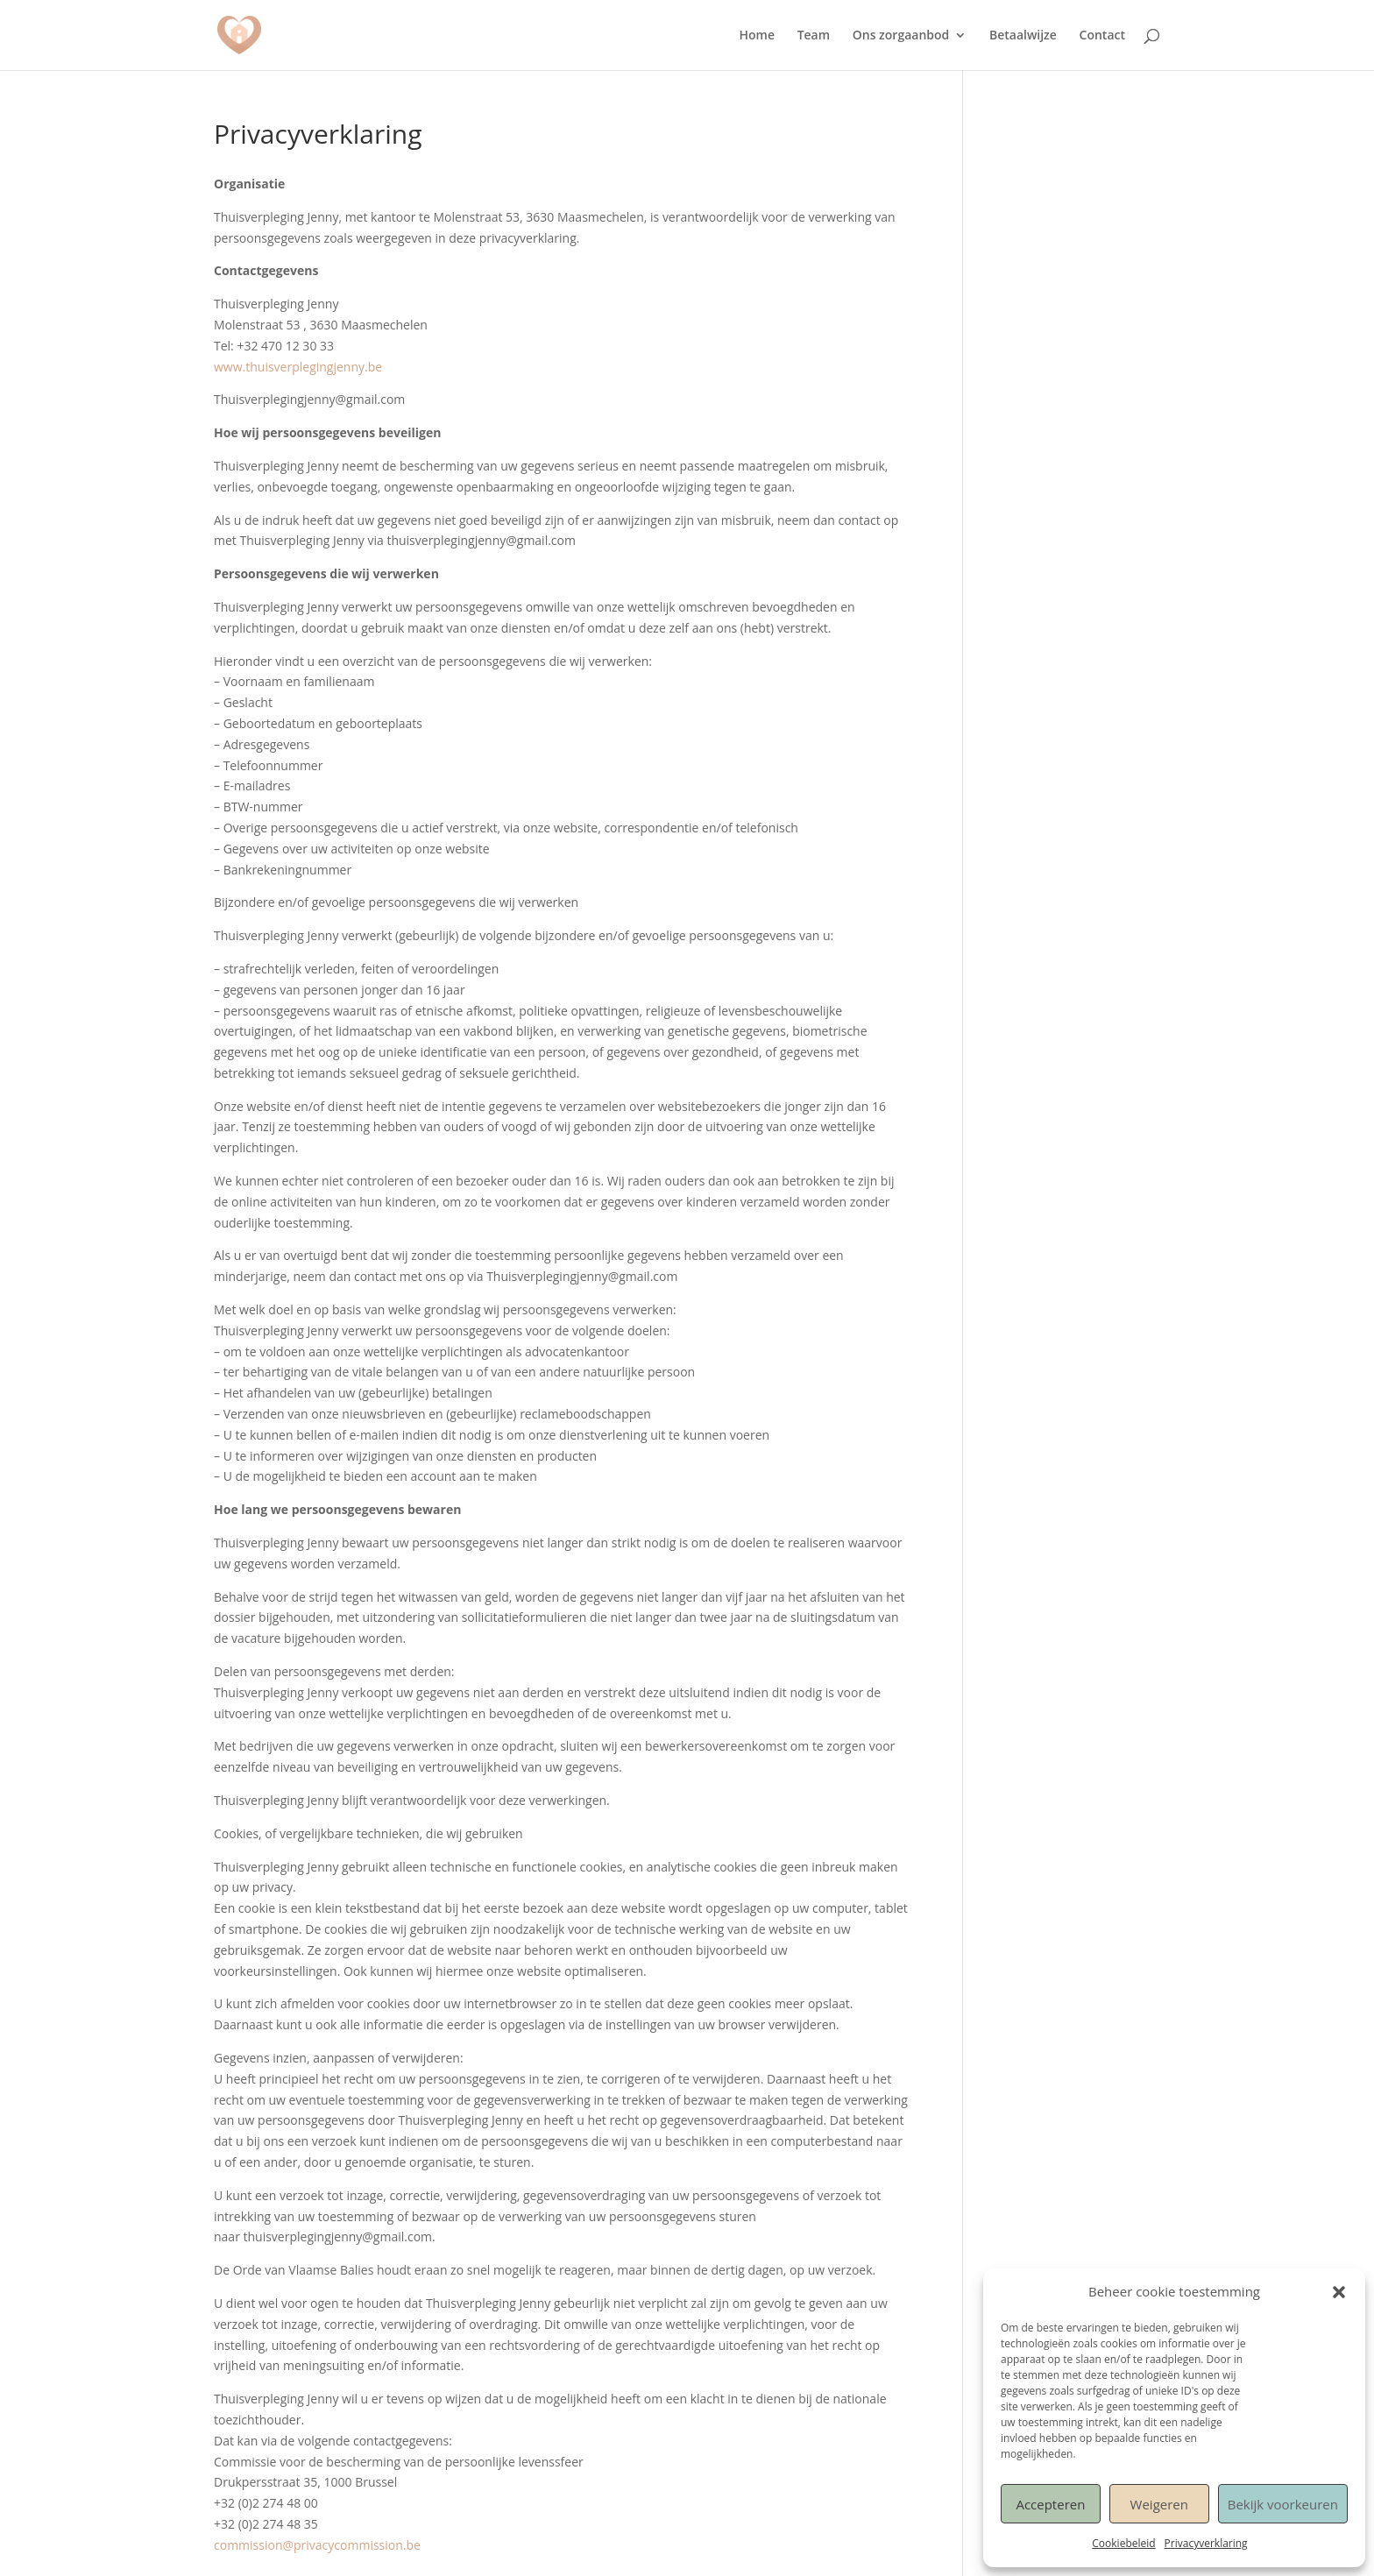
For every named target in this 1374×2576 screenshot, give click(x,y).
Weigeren (1159, 2504)
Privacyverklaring (1206, 2543)
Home (758, 36)
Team (813, 36)
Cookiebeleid (1123, 2543)
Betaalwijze (1023, 36)
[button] (1339, 2292)
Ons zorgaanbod (901, 36)
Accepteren (1050, 2504)
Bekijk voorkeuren (1283, 2504)
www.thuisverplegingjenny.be (298, 366)
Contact (1102, 36)
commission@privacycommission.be (317, 2545)
